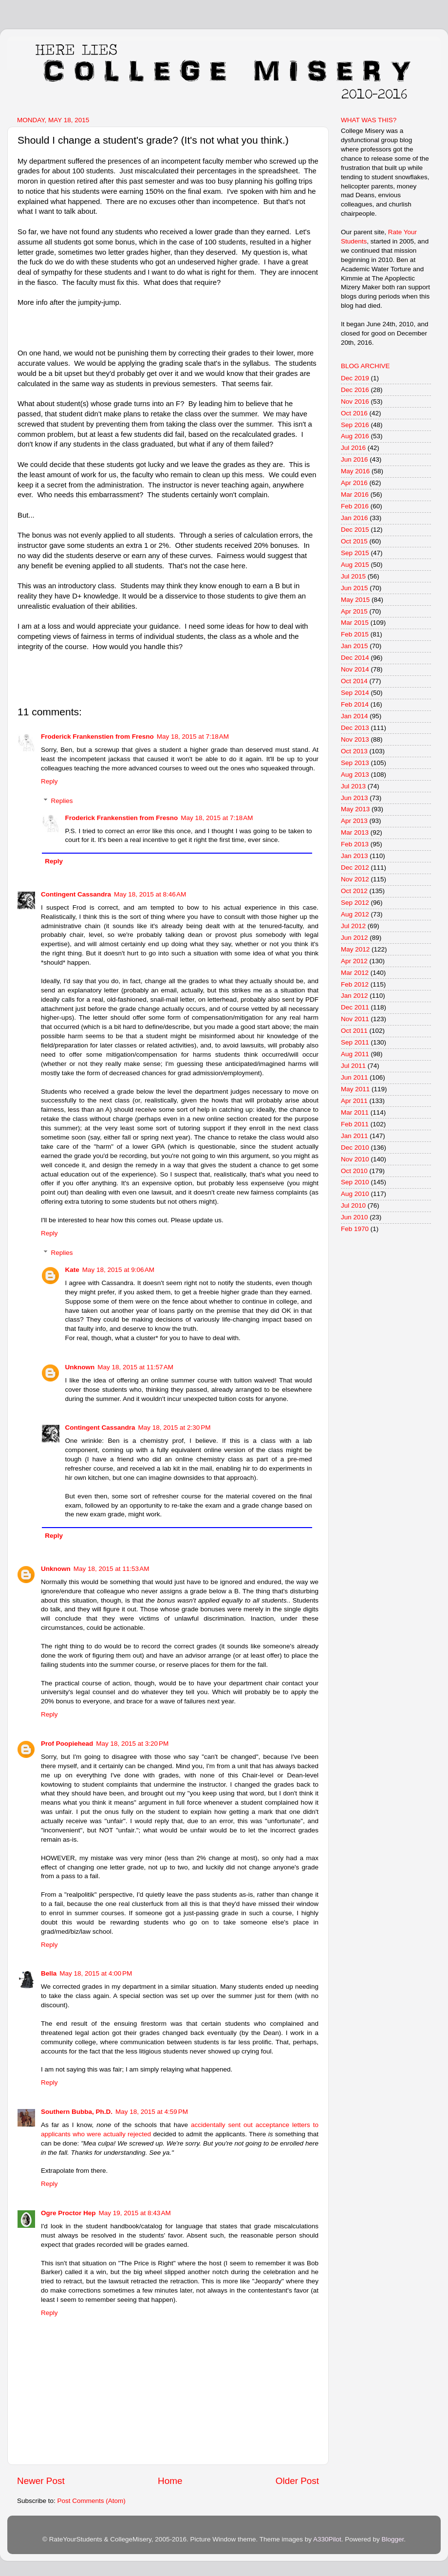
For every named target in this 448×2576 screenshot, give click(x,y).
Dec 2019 (355, 378)
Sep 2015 (355, 553)
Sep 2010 (355, 1182)
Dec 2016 (355, 389)
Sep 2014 (355, 692)
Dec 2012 (355, 867)
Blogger (392, 2539)
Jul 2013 (353, 786)
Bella (48, 1973)
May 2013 (355, 809)
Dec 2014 (355, 657)
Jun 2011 (354, 1077)
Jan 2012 (354, 995)
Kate (72, 1269)
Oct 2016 (354, 413)
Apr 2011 (354, 1100)
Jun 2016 (354, 459)
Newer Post (41, 2481)
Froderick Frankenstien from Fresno (97, 736)
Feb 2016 (355, 506)
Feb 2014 (355, 704)
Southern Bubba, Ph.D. (76, 2111)
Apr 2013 (354, 820)
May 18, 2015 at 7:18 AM (193, 736)
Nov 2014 (355, 669)
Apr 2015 (354, 611)
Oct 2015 (354, 541)
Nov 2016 (355, 401)
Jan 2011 (354, 1135)
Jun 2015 (354, 588)
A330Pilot (327, 2539)
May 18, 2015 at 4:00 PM (95, 1973)
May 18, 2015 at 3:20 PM (132, 1743)
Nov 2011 (355, 1019)
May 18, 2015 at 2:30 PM (174, 1427)
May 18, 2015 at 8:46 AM (150, 894)
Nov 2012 (355, 879)
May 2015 (355, 599)
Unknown (80, 1367)
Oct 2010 (354, 1171)
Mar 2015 (355, 622)
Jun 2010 (354, 1217)
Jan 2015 (354, 646)
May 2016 (355, 471)
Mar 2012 (355, 972)
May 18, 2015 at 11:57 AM (135, 1367)
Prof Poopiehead (67, 1743)
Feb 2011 (355, 1124)
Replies (62, 800)
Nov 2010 (355, 1159)
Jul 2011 (353, 1065)
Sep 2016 (355, 425)
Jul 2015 (353, 576)
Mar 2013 (355, 832)
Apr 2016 (354, 482)
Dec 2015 (355, 529)
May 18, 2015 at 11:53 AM (111, 1568)
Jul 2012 (353, 926)
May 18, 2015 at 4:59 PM (151, 2111)
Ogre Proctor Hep (68, 2213)
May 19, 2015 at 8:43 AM (135, 2213)
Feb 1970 (355, 1228)
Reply (49, 781)
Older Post (297, 2481)
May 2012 (355, 949)
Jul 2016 (353, 447)
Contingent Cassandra (76, 894)
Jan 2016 (354, 518)
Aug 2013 (355, 774)
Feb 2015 (355, 634)
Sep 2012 (355, 902)
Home (170, 2481)
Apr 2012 (354, 961)
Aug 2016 (355, 436)
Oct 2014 (354, 681)
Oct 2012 (354, 891)
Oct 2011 (354, 1030)
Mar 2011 (355, 1112)
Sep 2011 (355, 1042)
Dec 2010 (355, 1147)
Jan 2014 (354, 716)
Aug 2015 (355, 564)
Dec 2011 (355, 1007)
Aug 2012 (355, 914)
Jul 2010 (353, 1205)
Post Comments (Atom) (91, 2500)
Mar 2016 (355, 494)
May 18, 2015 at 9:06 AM (118, 1269)
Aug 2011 (355, 1054)
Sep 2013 (355, 762)
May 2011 (355, 1089)
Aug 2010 (355, 1193)
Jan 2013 (354, 855)
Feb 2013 (355, 844)
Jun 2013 (354, 798)
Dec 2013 (355, 727)
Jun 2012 (354, 937)
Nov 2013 (355, 739)
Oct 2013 (354, 751)
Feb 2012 (355, 984)
